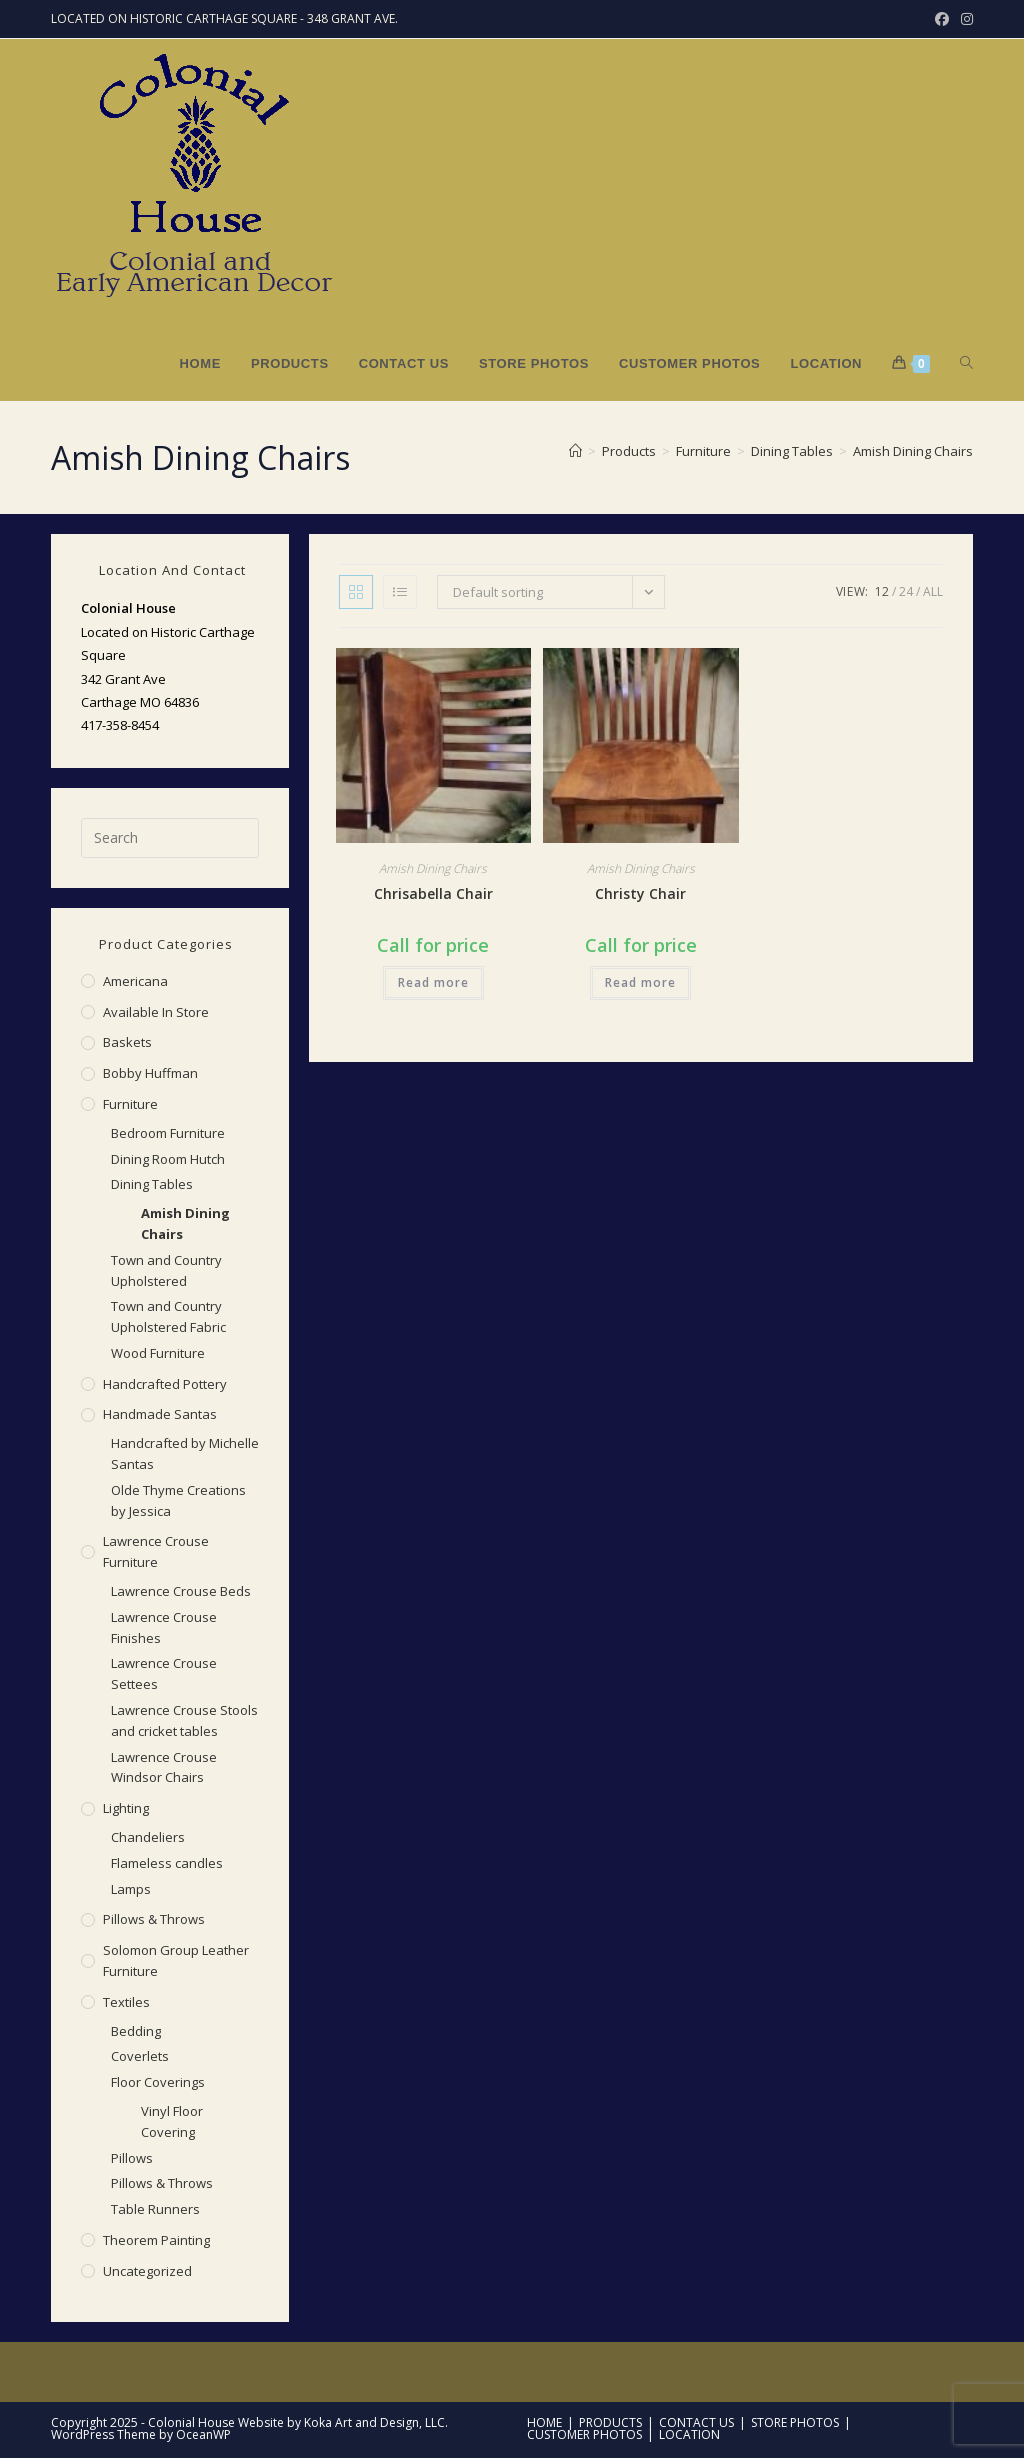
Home (544, 2422)
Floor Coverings (158, 2082)
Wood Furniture (158, 1353)
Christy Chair (640, 893)
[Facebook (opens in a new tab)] (942, 19)
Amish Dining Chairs (913, 451)
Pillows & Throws (154, 1919)
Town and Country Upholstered (166, 1270)
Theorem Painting (156, 2240)
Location (689, 2434)
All (933, 591)
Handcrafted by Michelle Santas (185, 1453)
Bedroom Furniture (168, 1133)
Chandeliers (148, 1837)
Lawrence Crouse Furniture (156, 1551)
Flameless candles (167, 1863)
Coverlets (140, 2056)
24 (906, 591)
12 (882, 591)
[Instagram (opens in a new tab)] (964, 19)
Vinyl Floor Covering (172, 2121)
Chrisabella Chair (433, 893)
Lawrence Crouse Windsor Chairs (164, 1767)
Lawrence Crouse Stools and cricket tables (184, 1720)
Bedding (136, 2031)
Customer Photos (584, 2434)
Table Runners (155, 2209)
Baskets (127, 1042)
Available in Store (156, 1012)
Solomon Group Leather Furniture (176, 1960)
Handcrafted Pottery (165, 1384)
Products (610, 2422)
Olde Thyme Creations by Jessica (178, 1500)
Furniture (130, 1104)
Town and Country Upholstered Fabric (168, 1316)
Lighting (126, 1808)
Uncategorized (147, 2271)
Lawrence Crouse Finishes (164, 1627)
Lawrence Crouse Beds (181, 1591)
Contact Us (696, 2422)
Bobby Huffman (150, 1073)
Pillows (132, 2158)
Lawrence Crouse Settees (164, 1673)
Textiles (126, 2002)
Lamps (131, 1889)
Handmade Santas (160, 1414)
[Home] (575, 451)
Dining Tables (152, 1184)
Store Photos (795, 2422)
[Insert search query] (170, 838)
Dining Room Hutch (168, 1159)
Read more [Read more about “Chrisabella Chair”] (433, 982)
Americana (135, 981)
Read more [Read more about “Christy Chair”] (640, 982)
